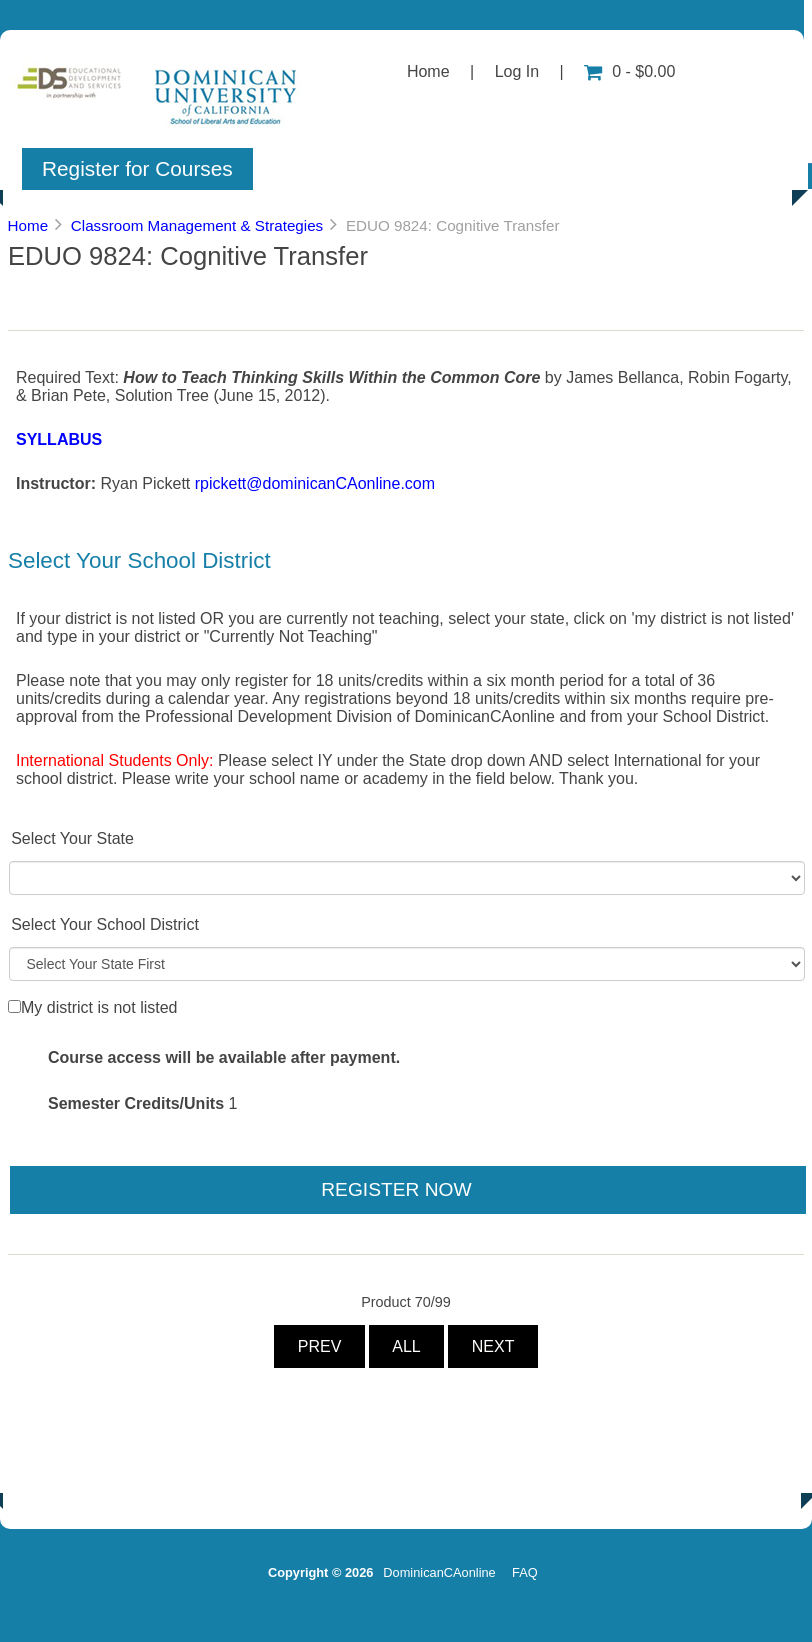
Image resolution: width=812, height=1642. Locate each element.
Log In (517, 71)
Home (428, 71)
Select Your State (72, 838)
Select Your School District (105, 924)
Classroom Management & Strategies (197, 225)
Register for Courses (137, 168)
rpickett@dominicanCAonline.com (315, 483)
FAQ (525, 1572)
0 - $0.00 (629, 71)
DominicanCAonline (439, 1572)
